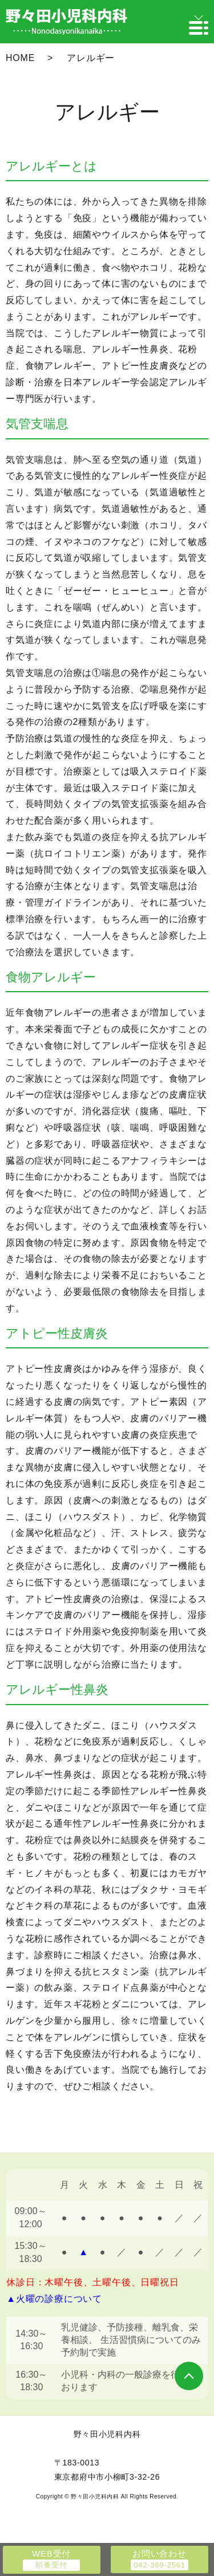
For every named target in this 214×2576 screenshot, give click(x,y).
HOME (20, 58)
